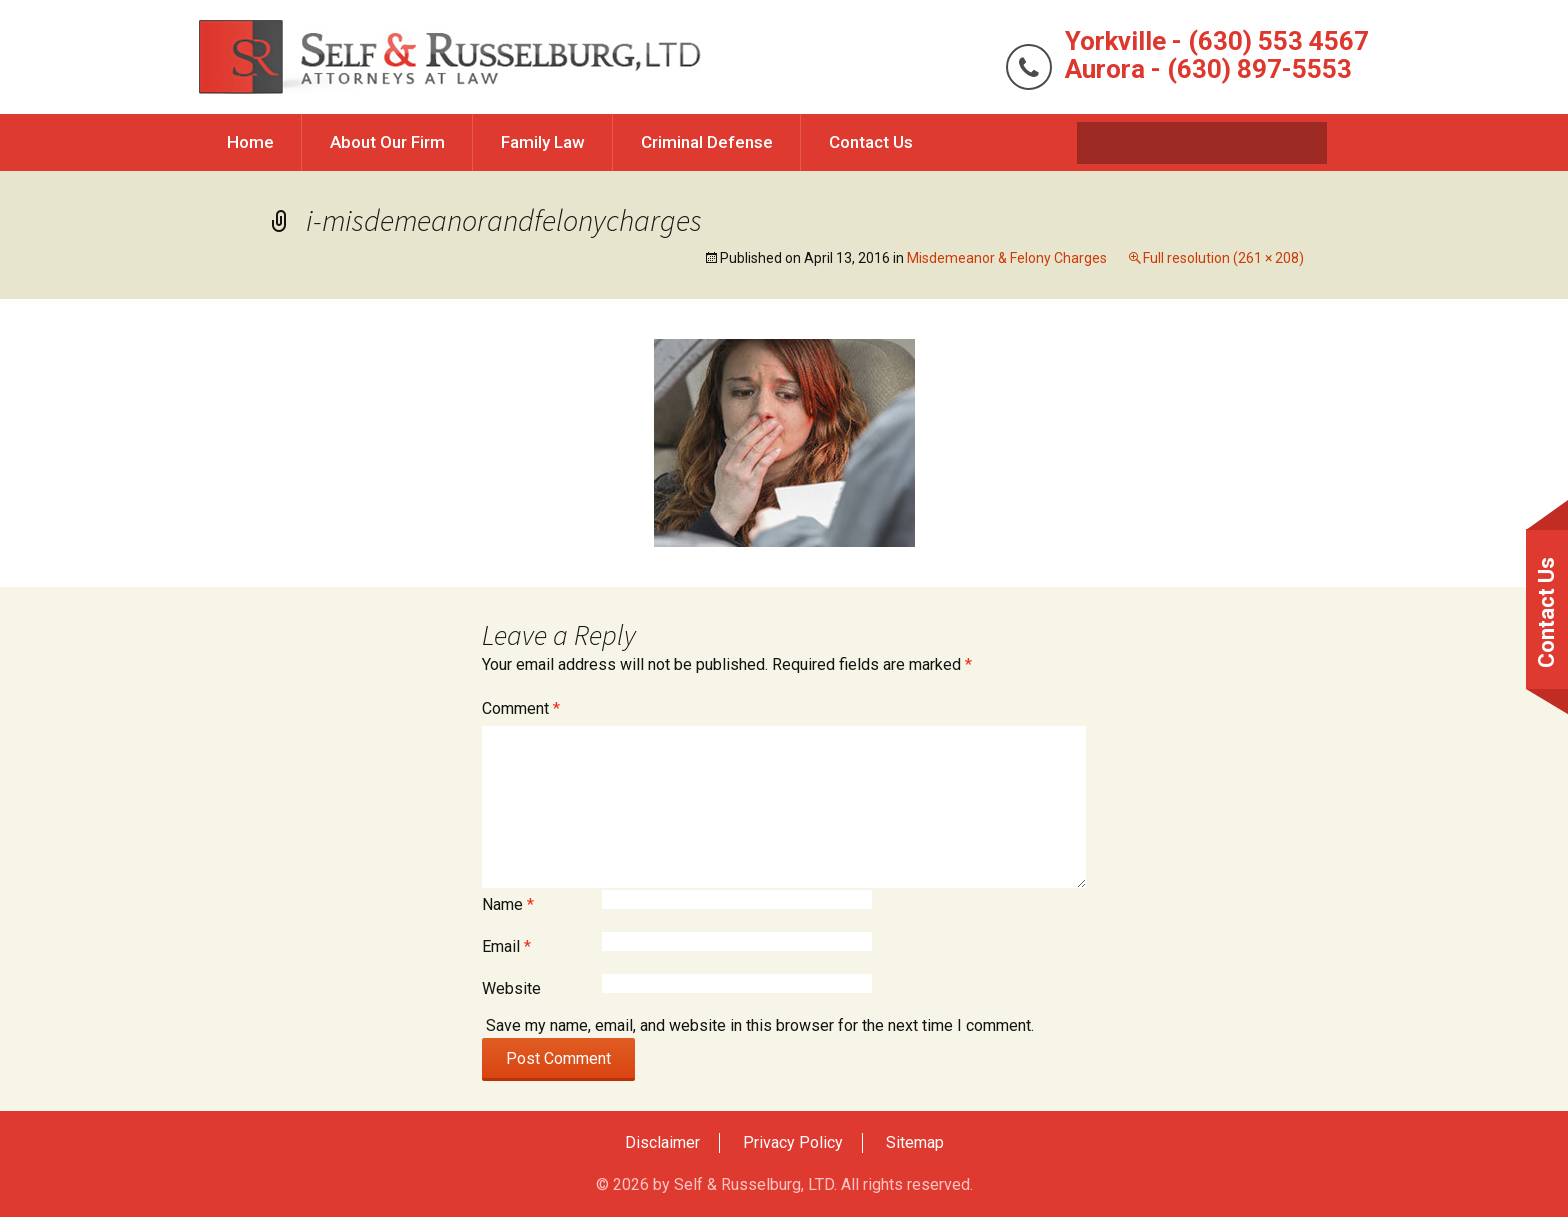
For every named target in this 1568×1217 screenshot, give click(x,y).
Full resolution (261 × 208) (1223, 258)
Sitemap (915, 1142)
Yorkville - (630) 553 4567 (1217, 41)
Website (511, 988)
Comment (521, 708)
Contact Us (871, 142)
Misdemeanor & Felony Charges (1007, 258)
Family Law (543, 142)
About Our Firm (387, 142)
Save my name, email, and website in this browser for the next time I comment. (760, 1025)
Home (250, 142)
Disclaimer (662, 1142)
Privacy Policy (793, 1142)
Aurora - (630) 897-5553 (1208, 69)
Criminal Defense (707, 142)
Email (506, 946)
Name (508, 904)
